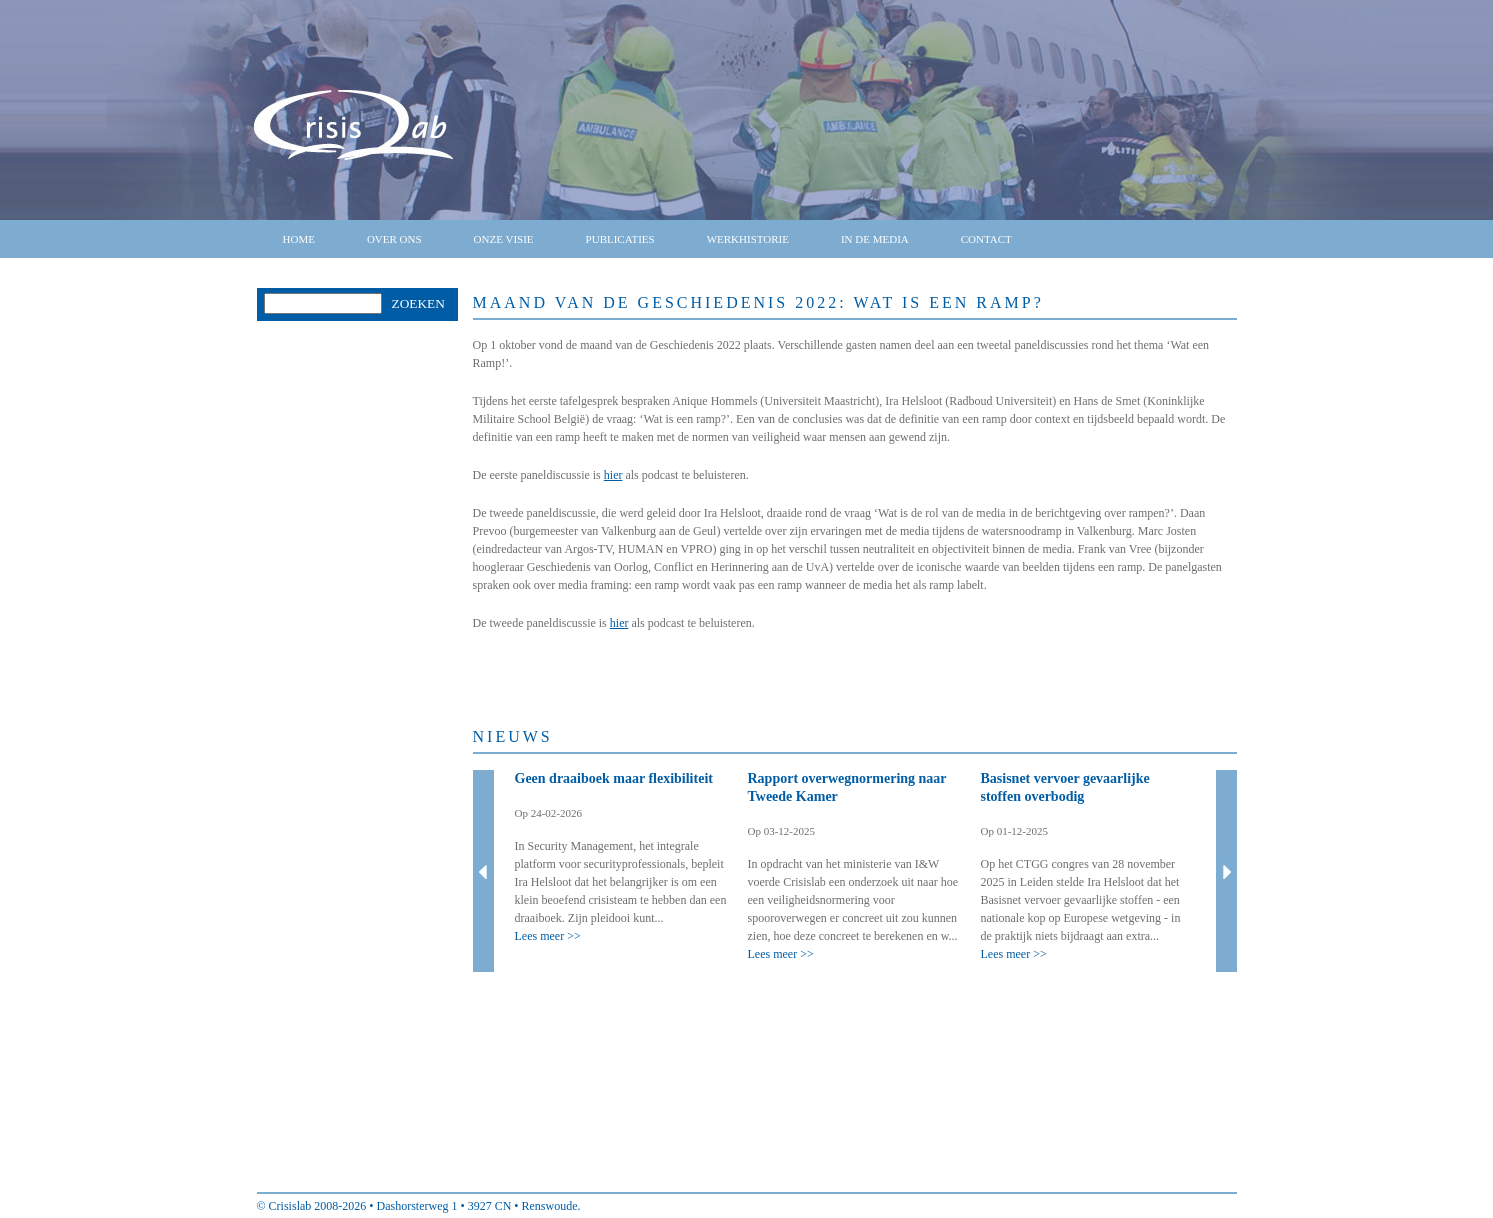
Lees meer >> (548, 936)
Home (299, 239)
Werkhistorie (748, 239)
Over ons (394, 239)
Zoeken (418, 303)
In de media (875, 239)
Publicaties (620, 239)
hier (613, 475)
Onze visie (504, 239)
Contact (986, 239)
